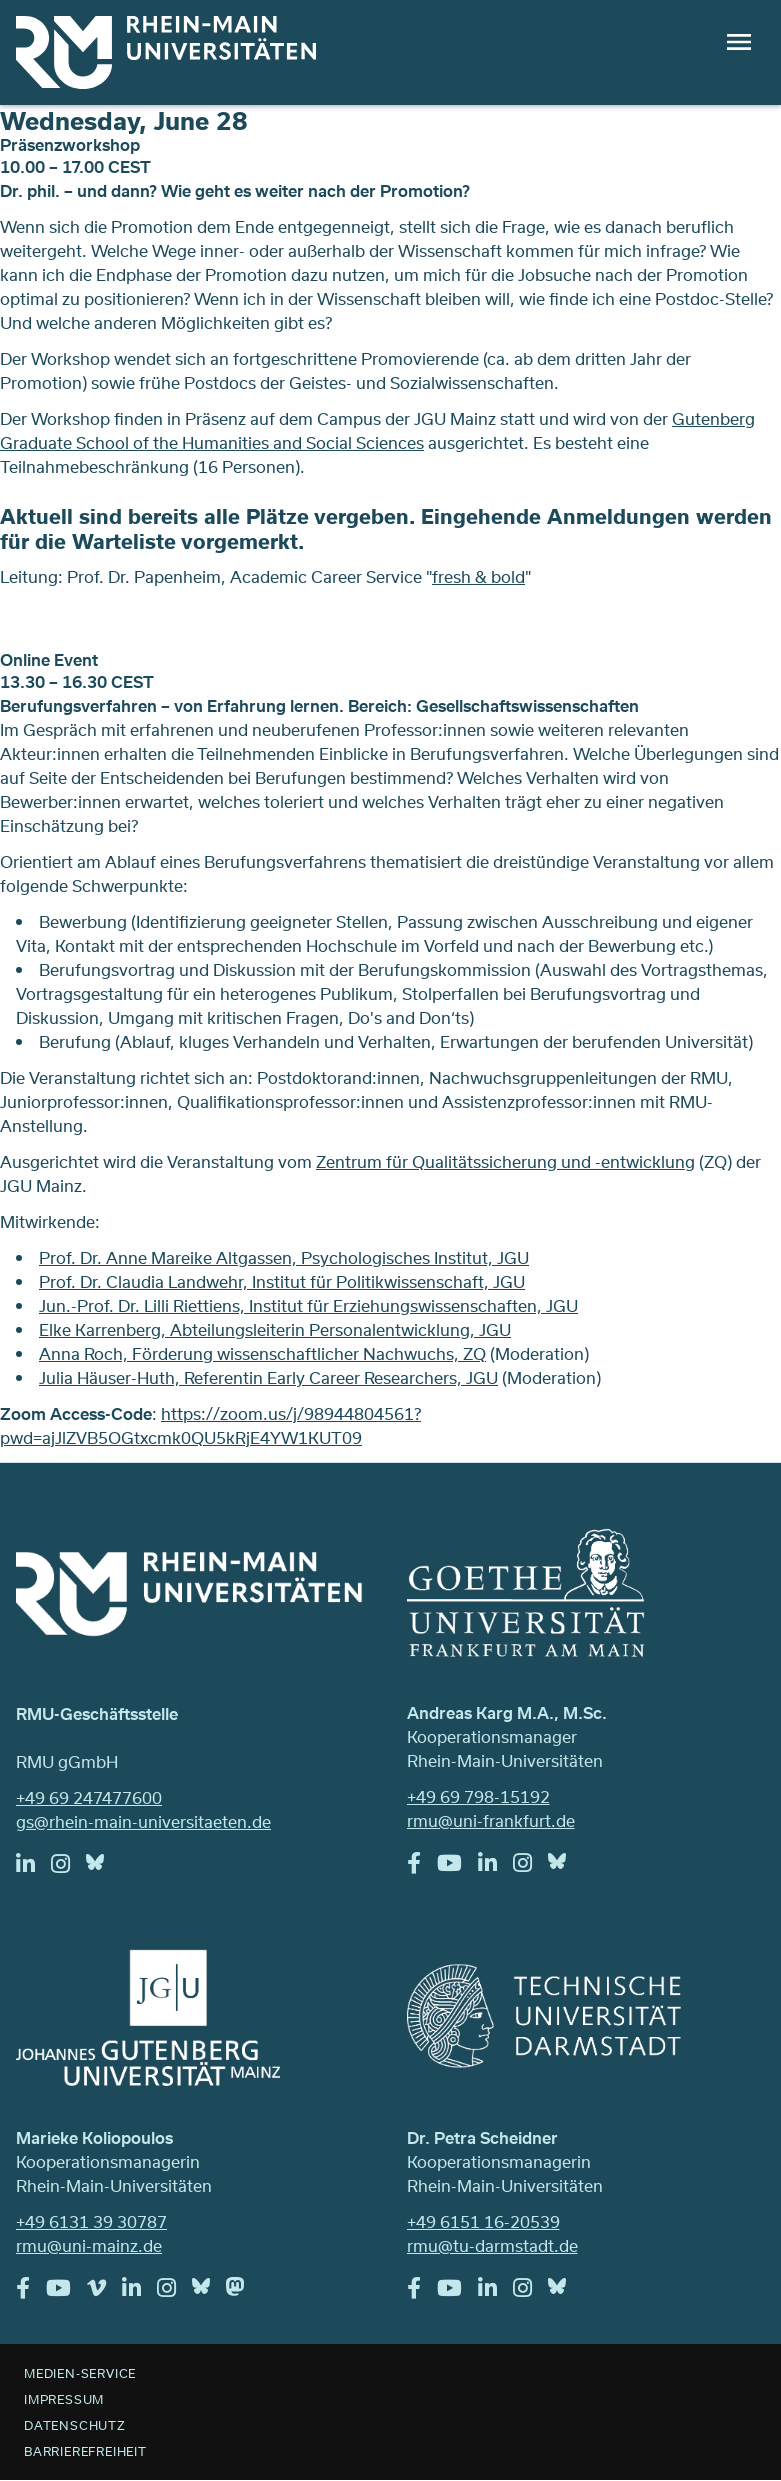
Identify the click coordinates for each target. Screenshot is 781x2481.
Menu (739, 42)
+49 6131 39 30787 (91, 2221)
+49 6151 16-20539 (483, 2221)
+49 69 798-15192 (478, 1796)
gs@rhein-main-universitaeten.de (143, 1821)
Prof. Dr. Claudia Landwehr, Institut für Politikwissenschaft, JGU (282, 1281)
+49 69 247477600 (89, 1797)
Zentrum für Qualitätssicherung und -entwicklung (505, 1161)
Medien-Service (80, 2373)
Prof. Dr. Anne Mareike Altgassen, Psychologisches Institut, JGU (284, 1257)
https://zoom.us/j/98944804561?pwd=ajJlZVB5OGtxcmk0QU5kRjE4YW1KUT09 (210, 1425)
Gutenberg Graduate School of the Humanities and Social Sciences (377, 430)
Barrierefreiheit (85, 2451)
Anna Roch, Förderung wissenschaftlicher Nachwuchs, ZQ (262, 1353)
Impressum (64, 2399)
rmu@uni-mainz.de (89, 2245)
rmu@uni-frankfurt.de (491, 1820)
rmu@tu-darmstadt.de (492, 2245)
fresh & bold (478, 576)
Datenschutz (75, 2425)
